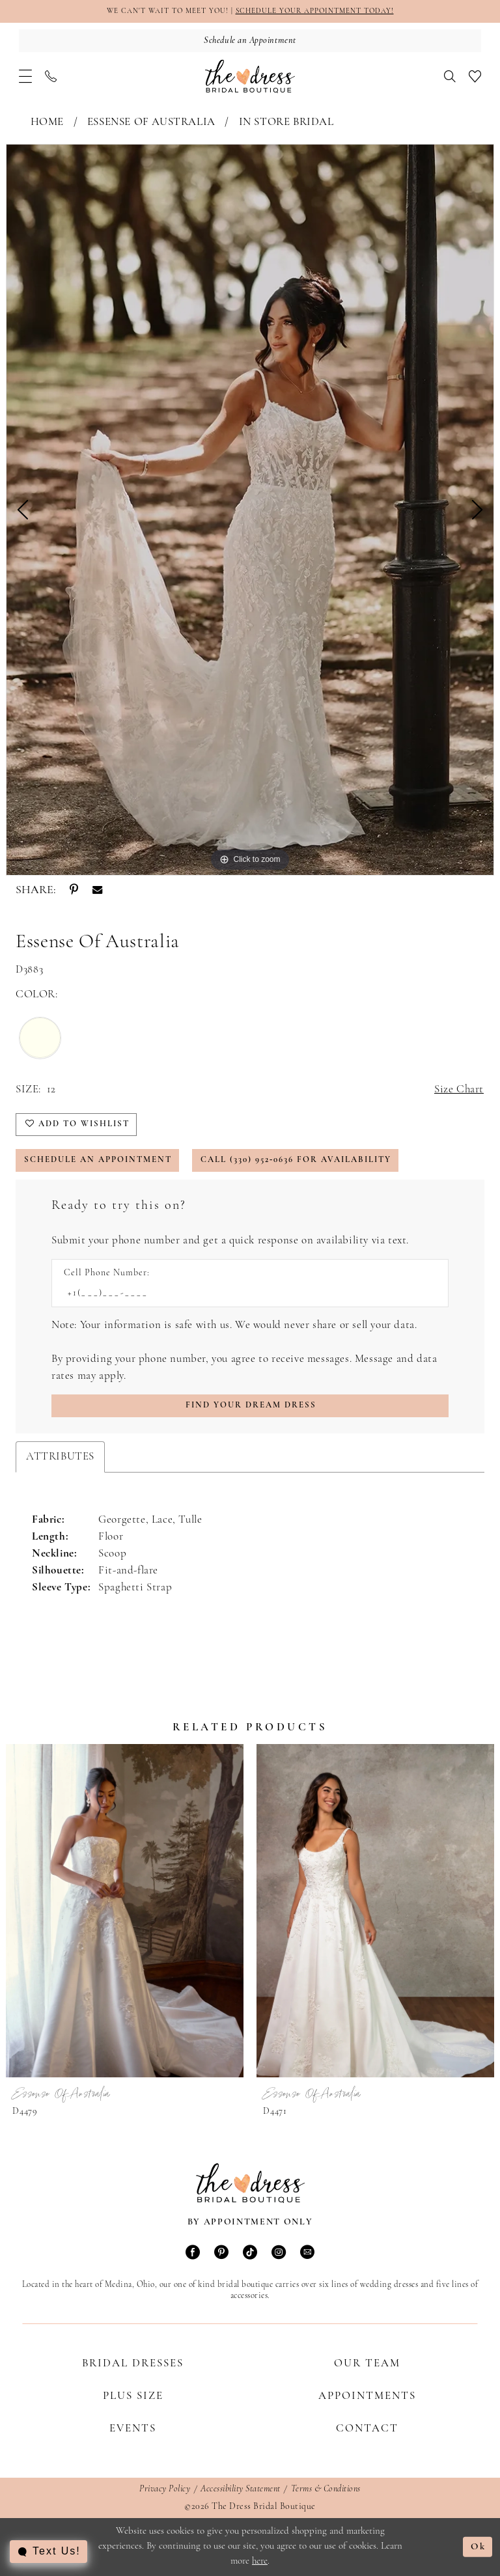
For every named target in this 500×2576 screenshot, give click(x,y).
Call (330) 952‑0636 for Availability (296, 1160)
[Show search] (450, 76)
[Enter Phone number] (243, 1293)
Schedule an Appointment (98, 1160)
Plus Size (133, 2396)
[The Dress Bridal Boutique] (250, 76)
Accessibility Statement (241, 2489)
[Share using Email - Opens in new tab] (97, 890)
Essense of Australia (151, 122)
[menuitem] (25, 76)
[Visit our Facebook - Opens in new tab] (193, 2253)
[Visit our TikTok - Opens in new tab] (250, 2253)
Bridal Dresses (133, 2363)
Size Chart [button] (459, 1089)
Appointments (367, 2396)
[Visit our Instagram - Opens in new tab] (278, 2253)
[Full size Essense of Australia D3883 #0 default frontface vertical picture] (250, 510)
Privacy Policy (164, 2489)
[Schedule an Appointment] (250, 40)
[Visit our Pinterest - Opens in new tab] (221, 2253)
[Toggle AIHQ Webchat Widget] (48, 2551)
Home (47, 122)
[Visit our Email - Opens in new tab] (307, 2253)
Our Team (367, 2363)
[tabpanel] (250, 510)
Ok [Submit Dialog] (478, 2547)
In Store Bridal (286, 122)
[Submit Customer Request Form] (250, 1405)
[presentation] (124, 1910)
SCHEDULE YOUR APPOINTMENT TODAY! (315, 11)
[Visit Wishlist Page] (475, 76)
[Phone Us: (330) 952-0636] (50, 76)
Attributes (60, 1456)
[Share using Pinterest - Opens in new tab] (74, 890)
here (260, 2561)
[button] (25, 76)
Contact (367, 2428)
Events (132, 2428)
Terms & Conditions (326, 2489)
